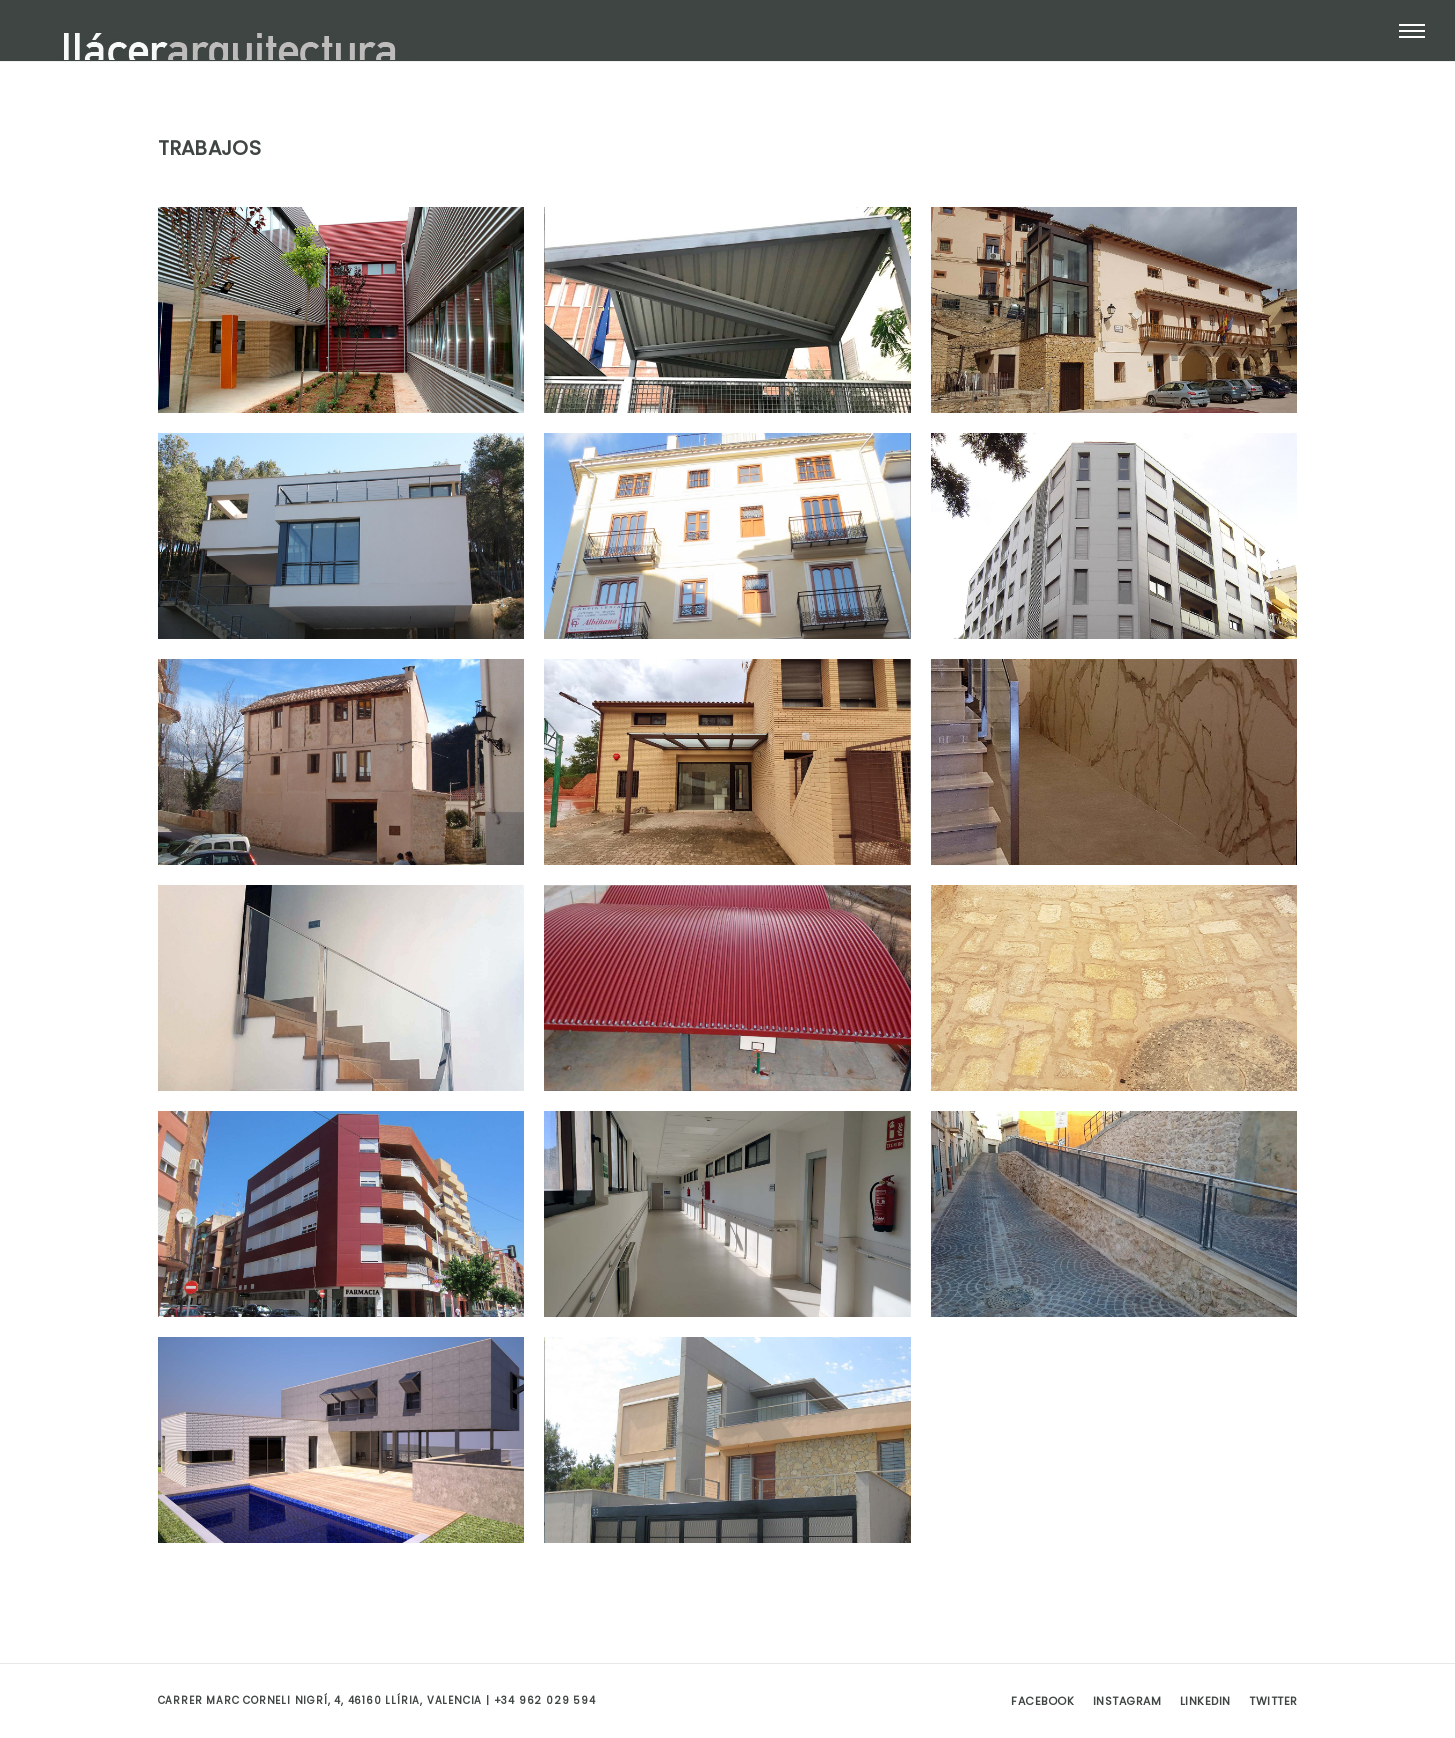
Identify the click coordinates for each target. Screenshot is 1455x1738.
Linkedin (1205, 1701)
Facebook (1042, 1701)
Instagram (1127, 1701)
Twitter (1273, 1701)
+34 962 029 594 (545, 1700)
